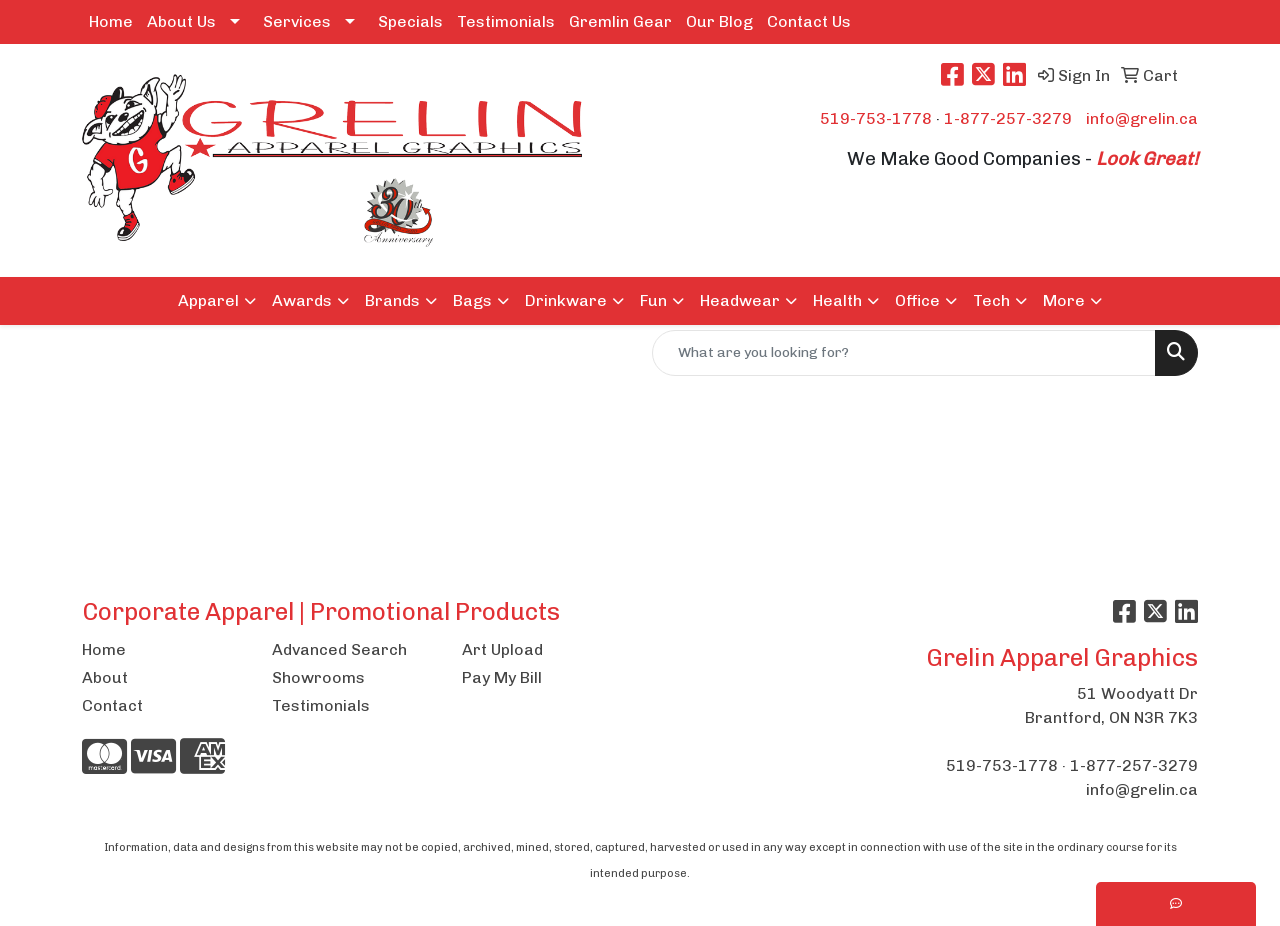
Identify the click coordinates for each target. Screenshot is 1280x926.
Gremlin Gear (620, 21)
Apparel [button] (208, 300)
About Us (181, 21)
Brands (392, 300)
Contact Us (809, 21)
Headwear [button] (740, 300)
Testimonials (506, 21)
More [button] (1064, 300)
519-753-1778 (876, 118)
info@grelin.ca (1142, 118)
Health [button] (837, 300)
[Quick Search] (904, 353)
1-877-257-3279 (1008, 118)
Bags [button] (472, 300)
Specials (410, 21)
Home (111, 21)
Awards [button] (302, 300)
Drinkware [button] (566, 300)
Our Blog (719, 21)
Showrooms (318, 677)
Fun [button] (653, 300)
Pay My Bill (502, 677)
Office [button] (917, 300)
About (105, 677)
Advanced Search (339, 649)
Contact (112, 705)
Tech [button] (991, 300)
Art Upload (502, 649)
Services (297, 21)
